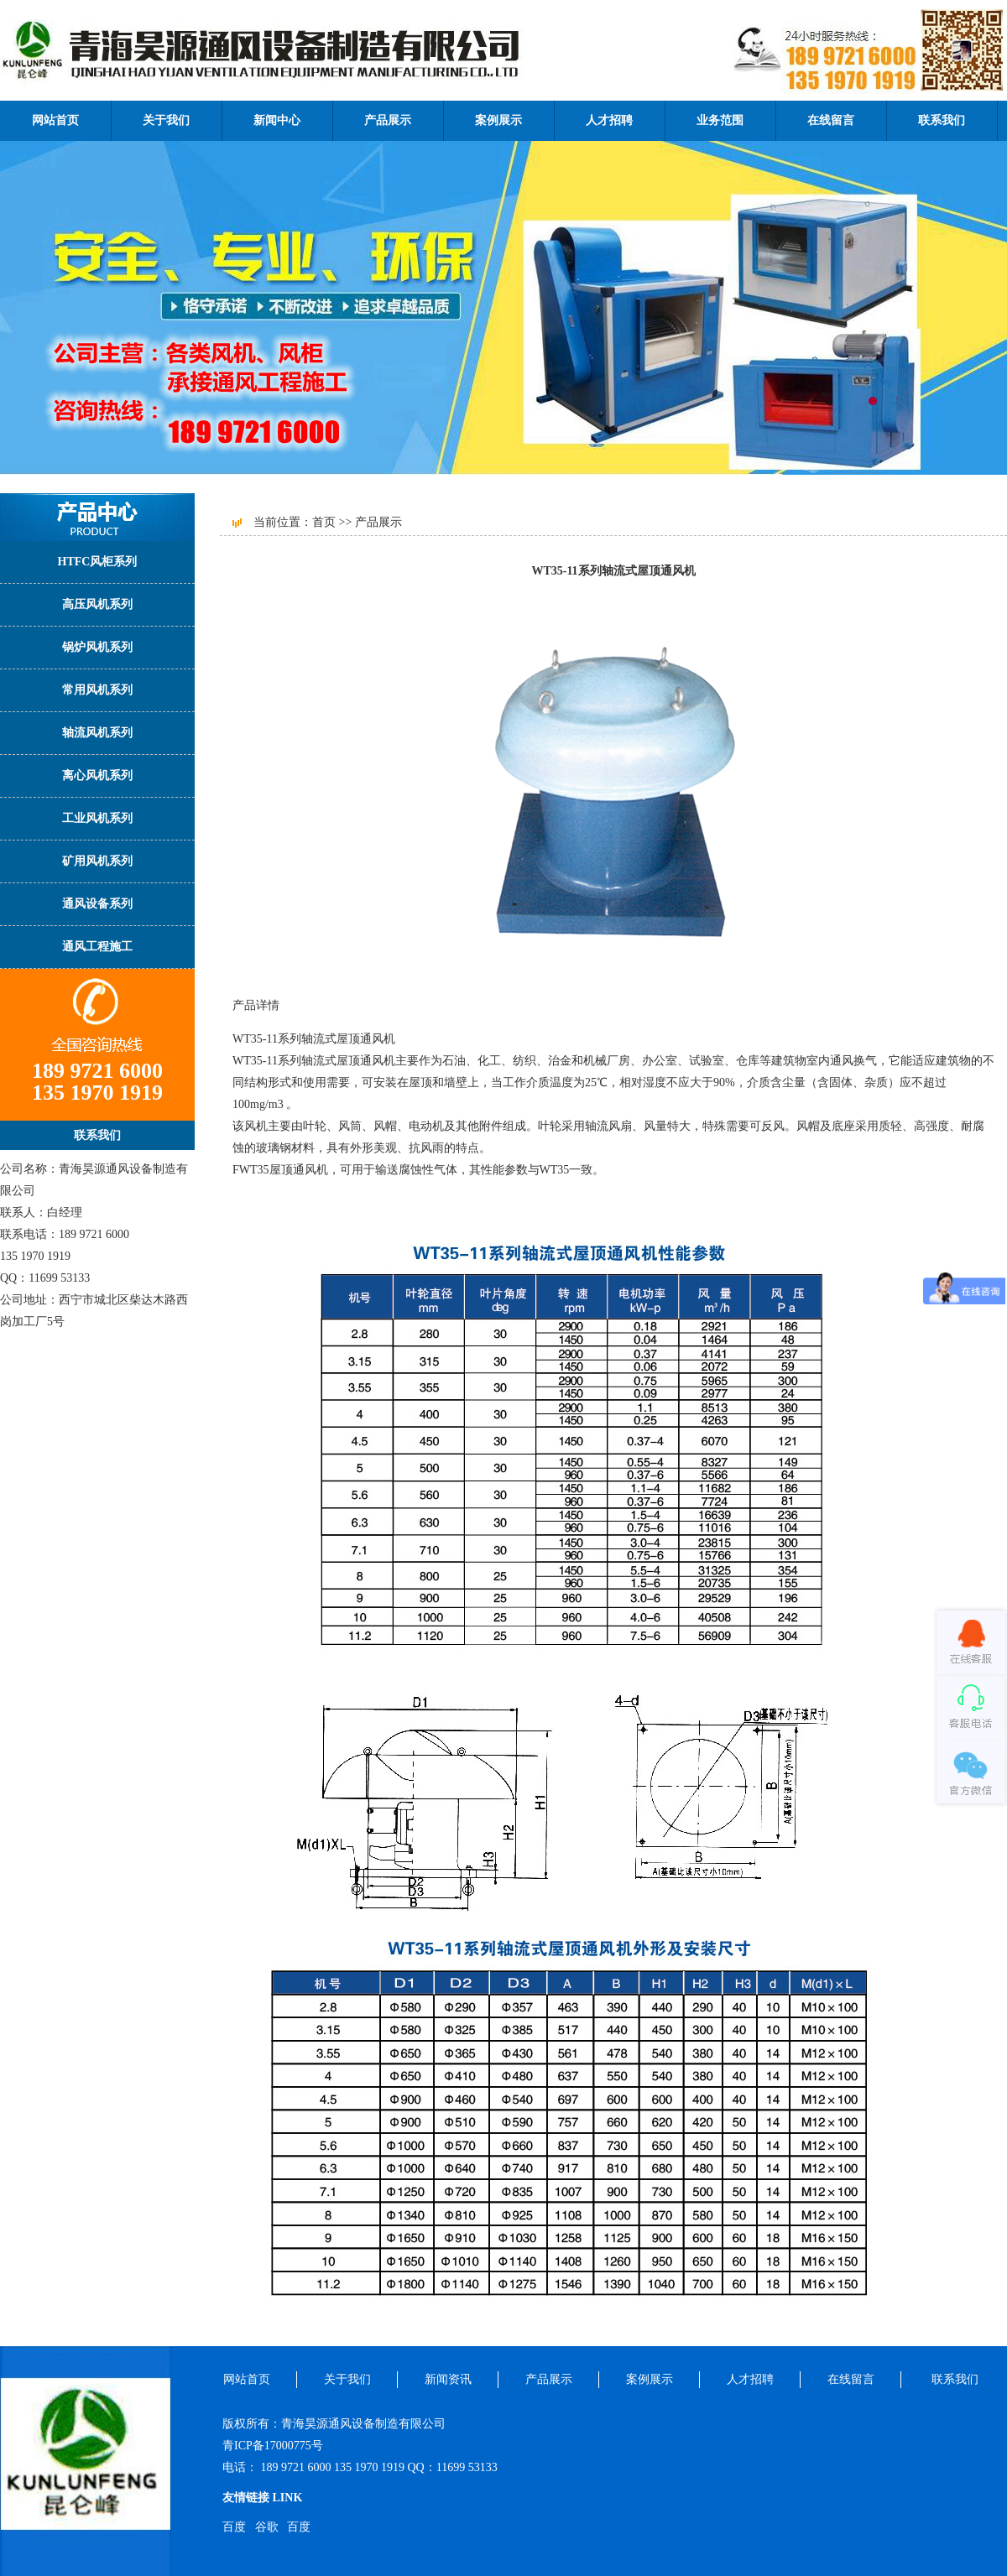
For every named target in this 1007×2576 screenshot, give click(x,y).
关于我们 (166, 120)
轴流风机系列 (97, 732)
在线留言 (830, 120)
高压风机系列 (97, 604)
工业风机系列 (97, 818)
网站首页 (55, 120)
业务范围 (720, 120)
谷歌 (267, 2527)
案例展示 (498, 120)
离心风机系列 (97, 775)
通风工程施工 (97, 946)
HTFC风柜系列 (98, 561)
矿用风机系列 (97, 861)
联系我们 (941, 120)
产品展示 (387, 120)
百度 (234, 2527)
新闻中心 (276, 120)
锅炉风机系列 (97, 647)
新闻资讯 (448, 2379)
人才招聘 (609, 120)
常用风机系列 (97, 690)
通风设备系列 (97, 904)
